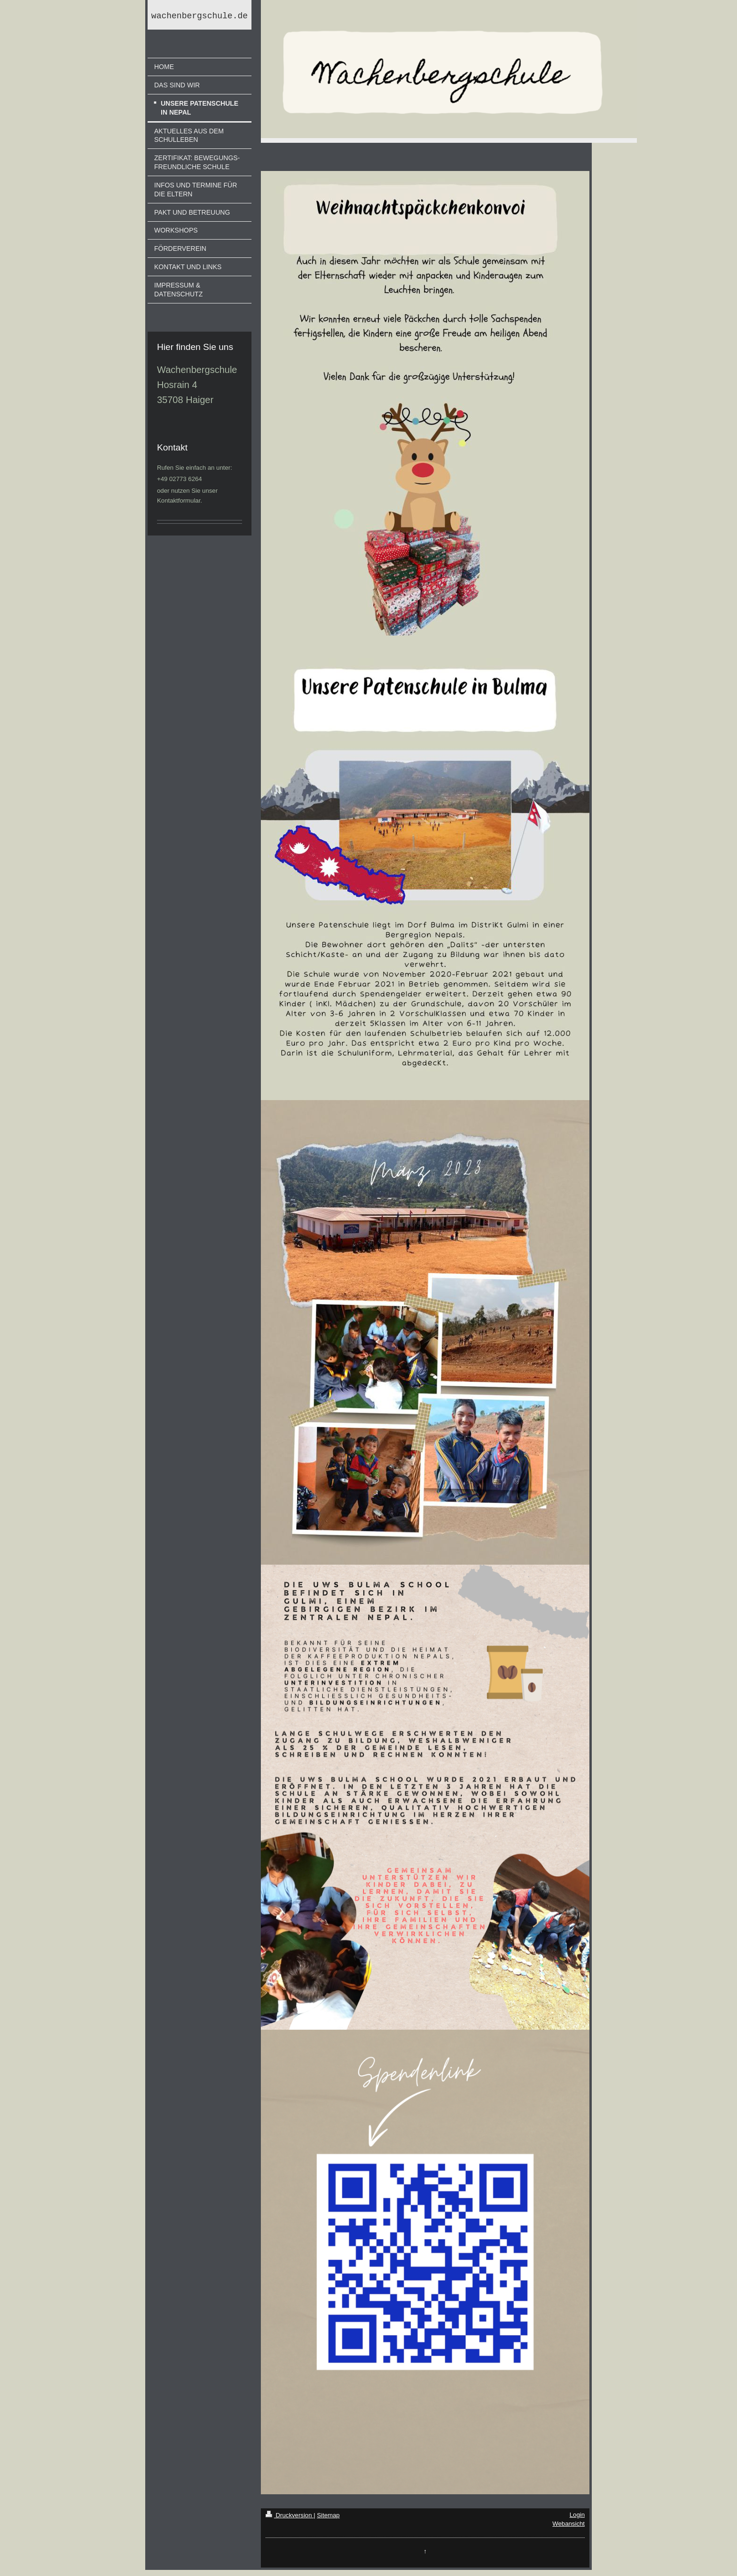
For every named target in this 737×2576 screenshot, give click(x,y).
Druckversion (290, 2515)
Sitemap (328, 2515)
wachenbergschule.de (199, 17)
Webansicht (568, 2523)
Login (577, 2514)
